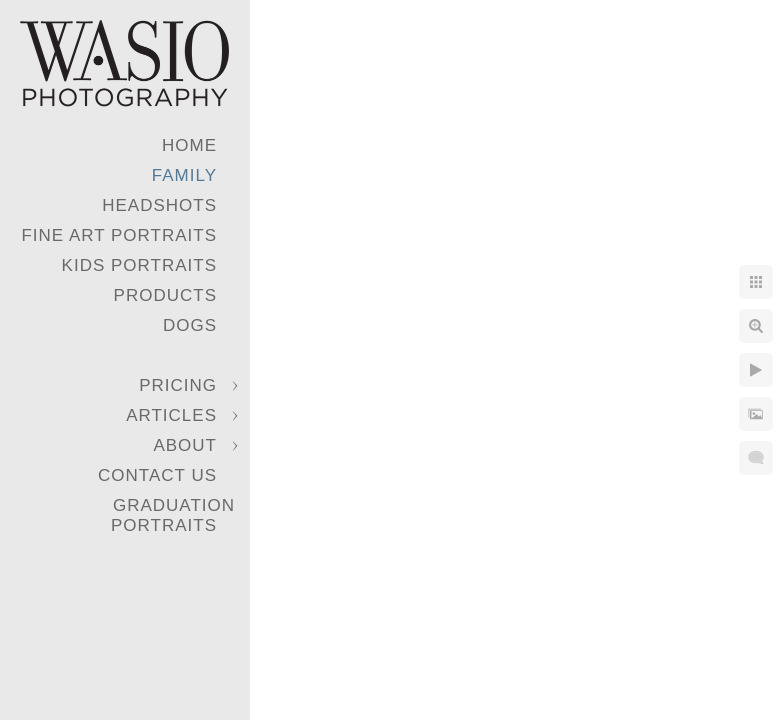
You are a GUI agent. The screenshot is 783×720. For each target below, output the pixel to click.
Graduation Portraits (173, 515)
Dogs (190, 325)
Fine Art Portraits (119, 235)
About (185, 445)
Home (189, 145)
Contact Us (157, 475)
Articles (171, 415)
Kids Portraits (139, 265)
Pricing (178, 385)
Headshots (159, 205)
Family (184, 175)
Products (165, 295)
